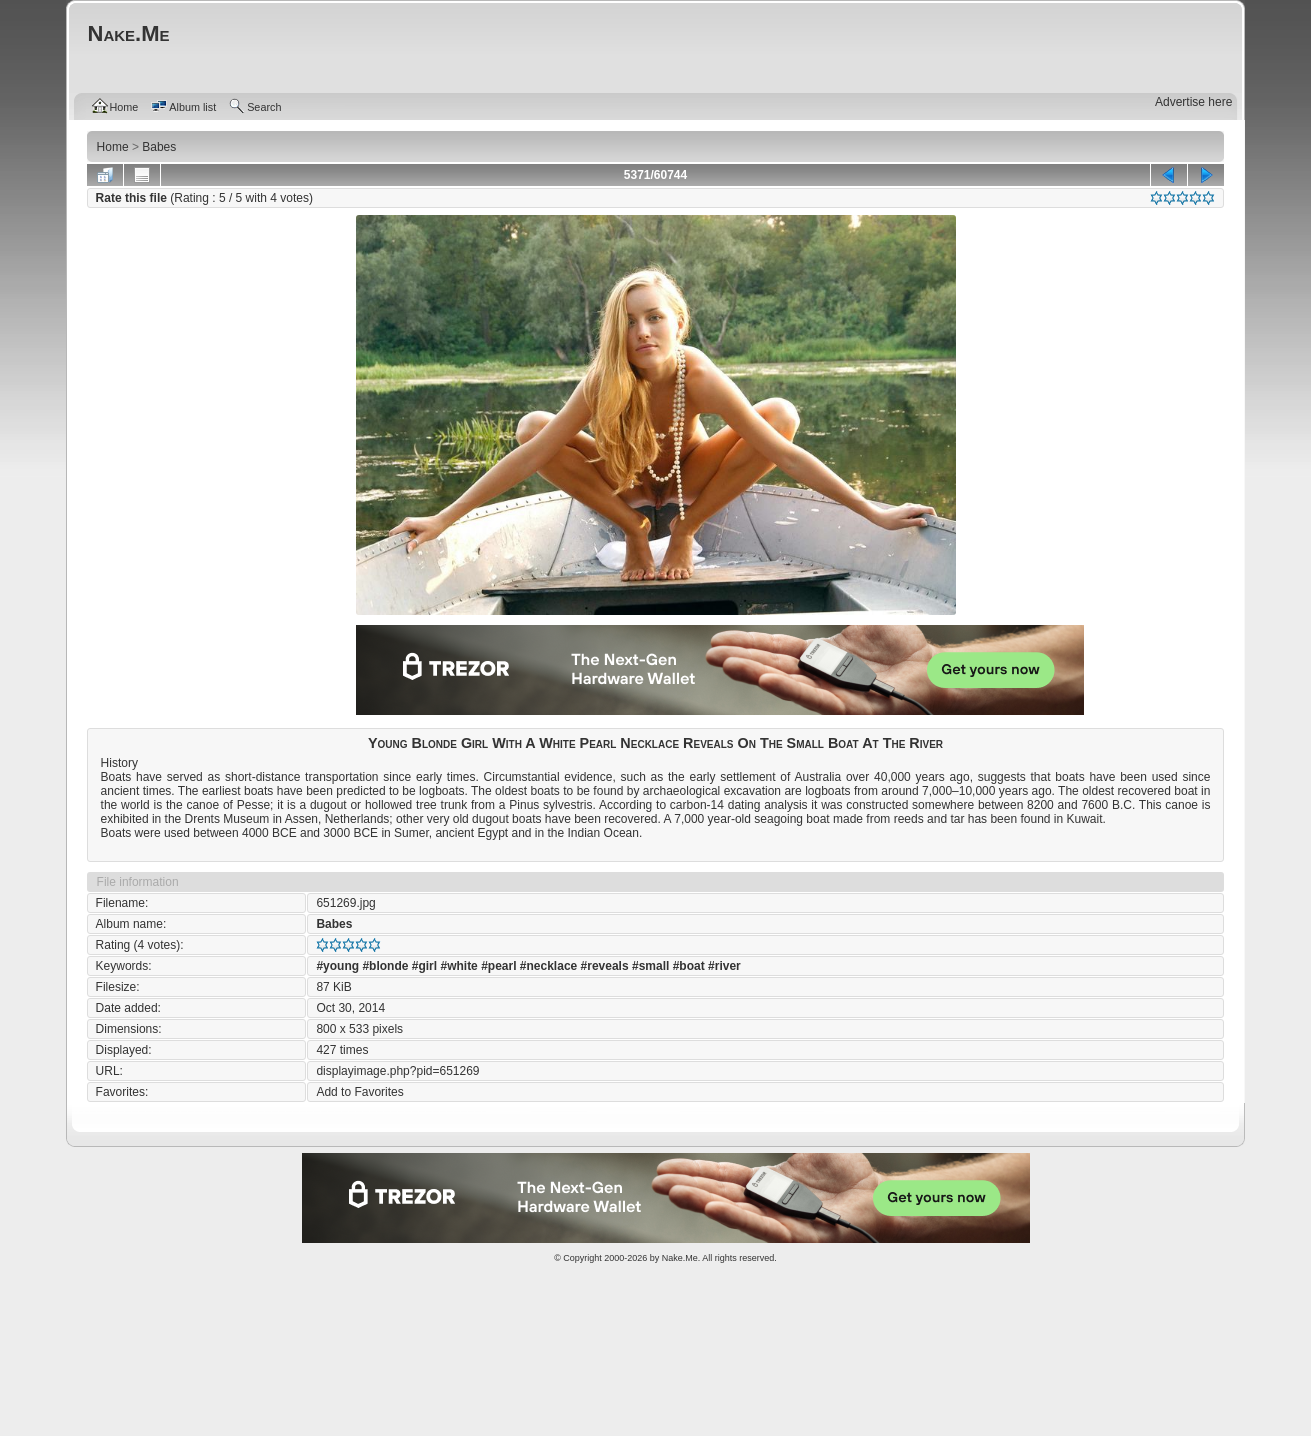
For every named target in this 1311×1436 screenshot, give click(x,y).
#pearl (498, 966)
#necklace (548, 966)
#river (724, 966)
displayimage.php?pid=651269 (397, 1071)
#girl (424, 966)
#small (650, 966)
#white (458, 966)
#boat (689, 966)
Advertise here (1193, 102)
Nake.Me (680, 1258)
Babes (334, 924)
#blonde (385, 966)
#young (337, 966)
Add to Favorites (359, 1092)
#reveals (605, 966)
